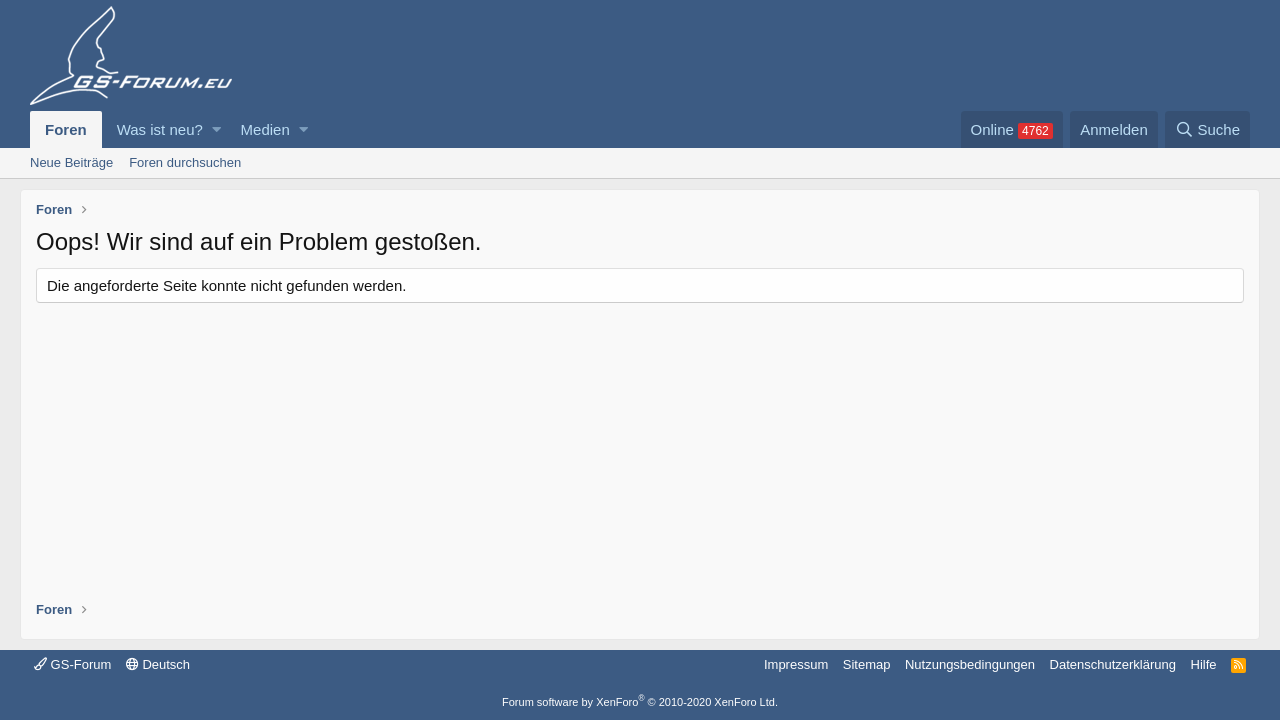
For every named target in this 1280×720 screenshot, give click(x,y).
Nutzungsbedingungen (970, 664)
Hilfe (1204, 664)
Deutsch (158, 664)
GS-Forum (72, 664)
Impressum (796, 664)
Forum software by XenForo (640, 702)
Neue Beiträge (71, 162)
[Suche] (1207, 129)
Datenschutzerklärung (1113, 664)
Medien (265, 129)
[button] (216, 129)
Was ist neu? (160, 129)
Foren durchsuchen (185, 162)
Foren (66, 129)
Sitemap (867, 664)
